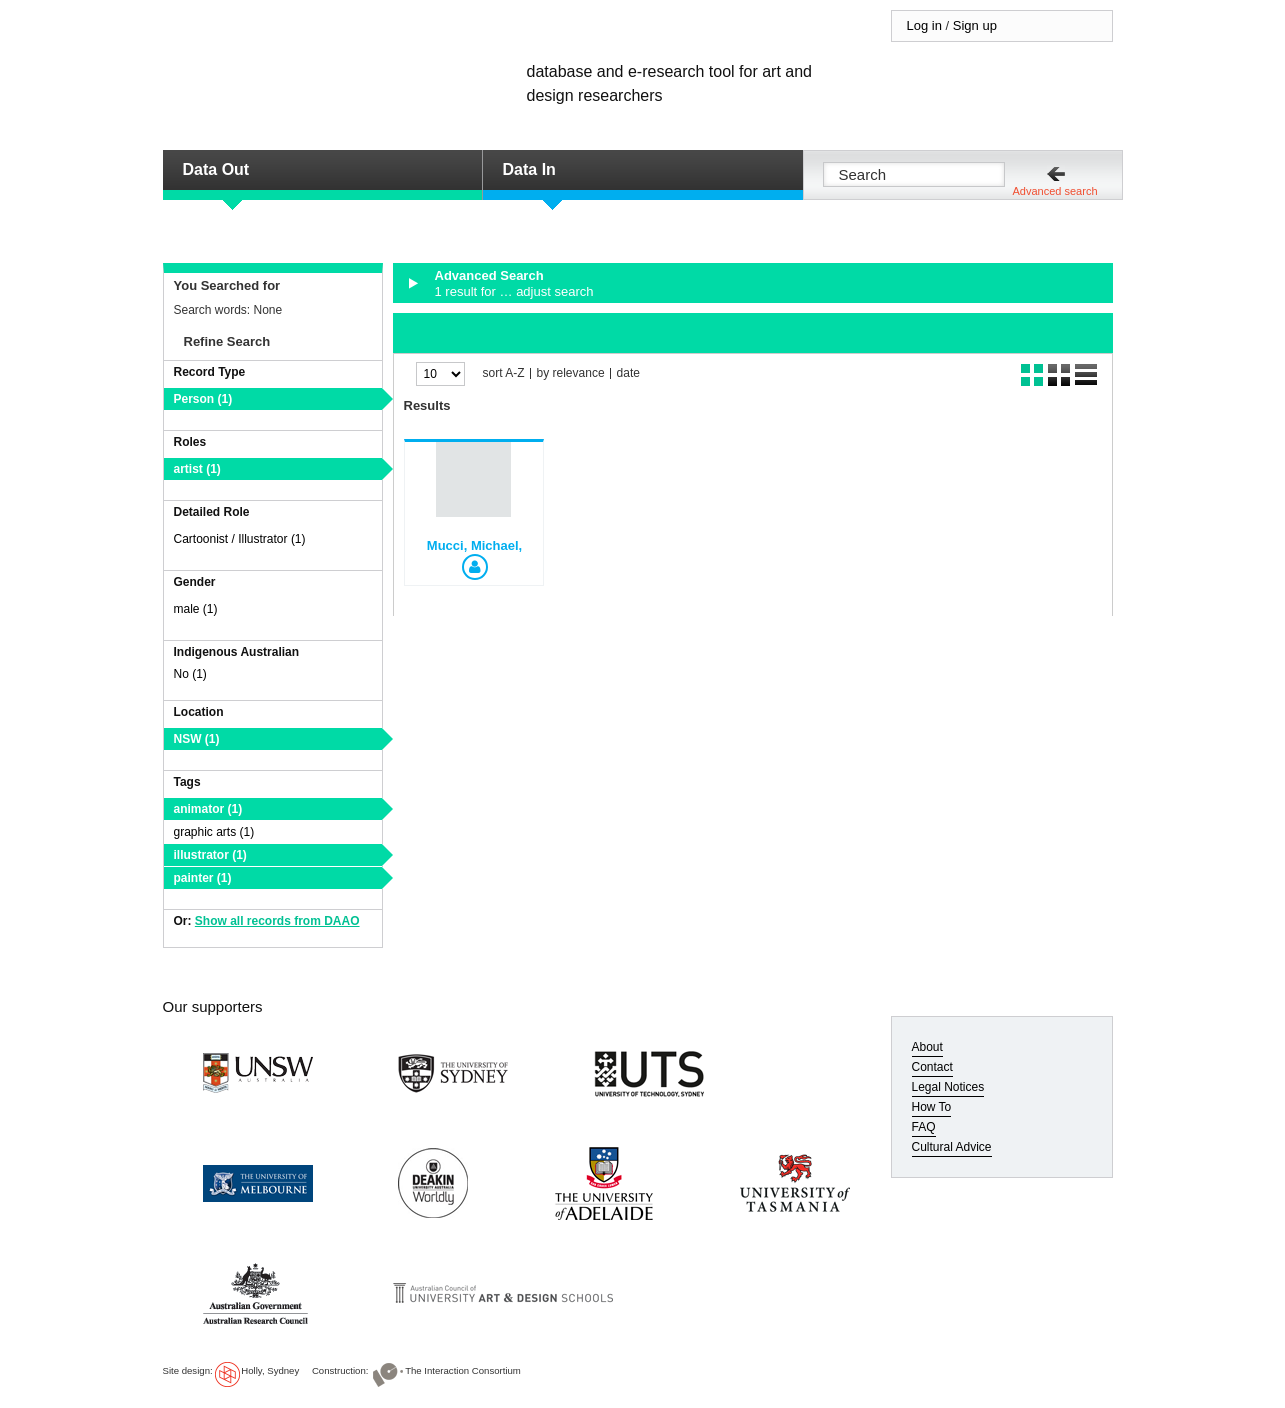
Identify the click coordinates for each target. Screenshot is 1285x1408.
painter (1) (203, 878)
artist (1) (197, 469)
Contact (932, 1067)
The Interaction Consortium (463, 1370)
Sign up (975, 25)
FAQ (924, 1127)
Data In (529, 169)
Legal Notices (948, 1087)
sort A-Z (504, 373)
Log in (924, 25)
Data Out (216, 169)
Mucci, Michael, (474, 545)
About (927, 1047)
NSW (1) (197, 739)
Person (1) (203, 399)
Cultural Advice (952, 1147)
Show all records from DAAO (277, 921)
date (628, 373)
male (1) (196, 609)
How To (932, 1107)
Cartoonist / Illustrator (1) (240, 539)
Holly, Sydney (270, 1370)
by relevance (571, 373)
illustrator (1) (210, 855)
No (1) (190, 674)
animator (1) (208, 809)
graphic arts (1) (214, 832)
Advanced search (1055, 191)
